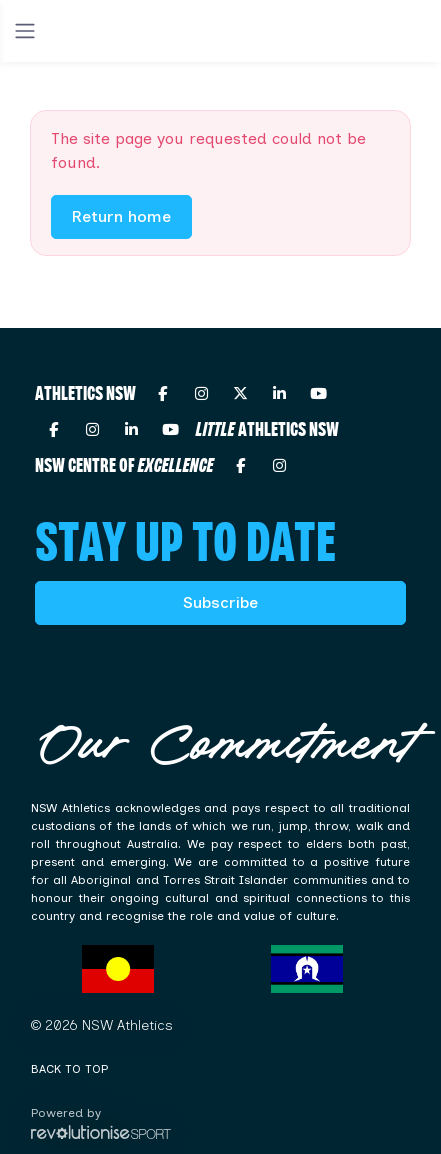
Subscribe (220, 602)
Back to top (69, 1069)
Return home (121, 216)
